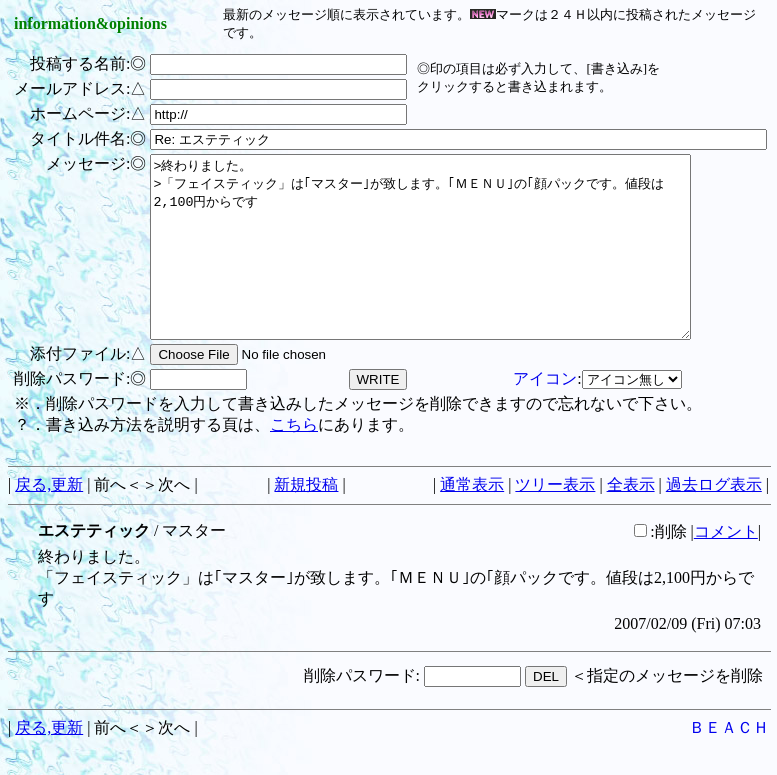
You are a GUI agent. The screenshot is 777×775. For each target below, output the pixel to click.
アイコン (545, 414)
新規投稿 (306, 520)
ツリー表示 (555, 520)
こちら (294, 460)
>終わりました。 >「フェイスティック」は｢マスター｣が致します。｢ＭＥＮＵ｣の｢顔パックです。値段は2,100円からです (453, 265)
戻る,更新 (49, 520)
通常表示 (472, 520)
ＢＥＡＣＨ (729, 763)
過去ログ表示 (714, 520)
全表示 (631, 520)
